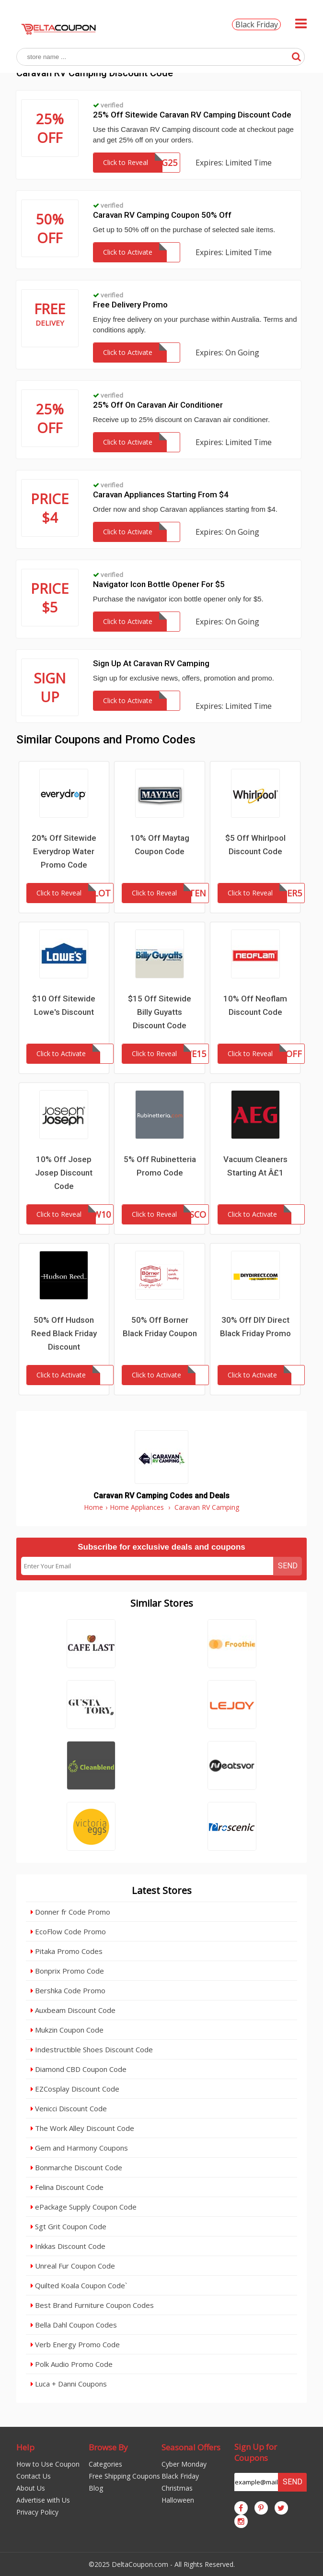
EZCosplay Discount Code (75, 2089)
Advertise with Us (43, 2500)
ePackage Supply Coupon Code (84, 2206)
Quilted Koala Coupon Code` (79, 2285)
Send (288, 1565)
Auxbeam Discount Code (73, 2010)
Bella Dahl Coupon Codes (74, 2324)
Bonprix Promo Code (67, 1971)
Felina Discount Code (67, 2187)
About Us (30, 2488)
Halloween (178, 2500)
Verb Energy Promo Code (75, 2344)
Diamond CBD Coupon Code (79, 2069)
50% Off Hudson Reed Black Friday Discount (64, 1333)
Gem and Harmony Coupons (79, 2148)
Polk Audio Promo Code (72, 2364)
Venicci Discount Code (69, 2108)
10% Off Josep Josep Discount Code (63, 1172)
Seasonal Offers (191, 2447)
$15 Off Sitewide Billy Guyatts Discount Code (159, 1012)
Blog (96, 2488)
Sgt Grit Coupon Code (68, 2226)
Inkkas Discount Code (68, 2246)
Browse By (108, 2447)
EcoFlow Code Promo (68, 1931)
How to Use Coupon (48, 2464)
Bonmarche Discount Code (76, 2167)
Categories (105, 2464)
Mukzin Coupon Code (67, 2030)
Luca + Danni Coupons (69, 2383)
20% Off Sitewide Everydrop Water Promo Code (64, 851)
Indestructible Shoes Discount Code (92, 2049)
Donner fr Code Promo (70, 1912)
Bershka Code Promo (68, 1990)
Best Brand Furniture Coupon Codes (92, 2305)
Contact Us (33, 2476)
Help (25, 2447)
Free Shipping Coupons (124, 2476)
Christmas (177, 2488)
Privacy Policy (37, 2512)
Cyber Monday (184, 2464)
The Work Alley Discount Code (82, 2128)
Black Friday (256, 24)
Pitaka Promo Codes (67, 1951)
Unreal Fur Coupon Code (73, 2265)
